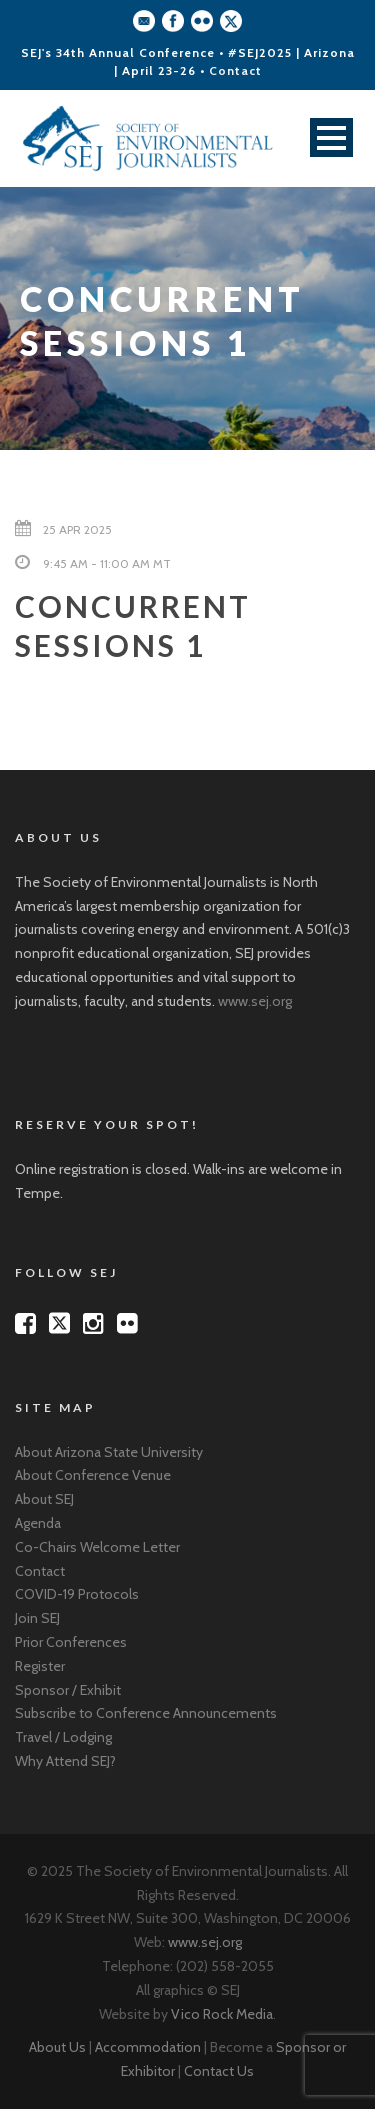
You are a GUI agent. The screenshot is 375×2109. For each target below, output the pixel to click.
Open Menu (331, 137)
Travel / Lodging (63, 1737)
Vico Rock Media (222, 2014)
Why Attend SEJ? (65, 1761)
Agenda (38, 1523)
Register (40, 1666)
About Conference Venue (93, 1475)
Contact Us (219, 2071)
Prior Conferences (71, 1642)
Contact (235, 70)
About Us (57, 2047)
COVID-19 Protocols (77, 1594)
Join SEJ (37, 1618)
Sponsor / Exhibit (68, 1690)
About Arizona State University (109, 1452)
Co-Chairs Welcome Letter (97, 1547)
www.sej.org (255, 1001)
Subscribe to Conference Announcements (146, 1713)
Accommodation (148, 2047)
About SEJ (44, 1499)
